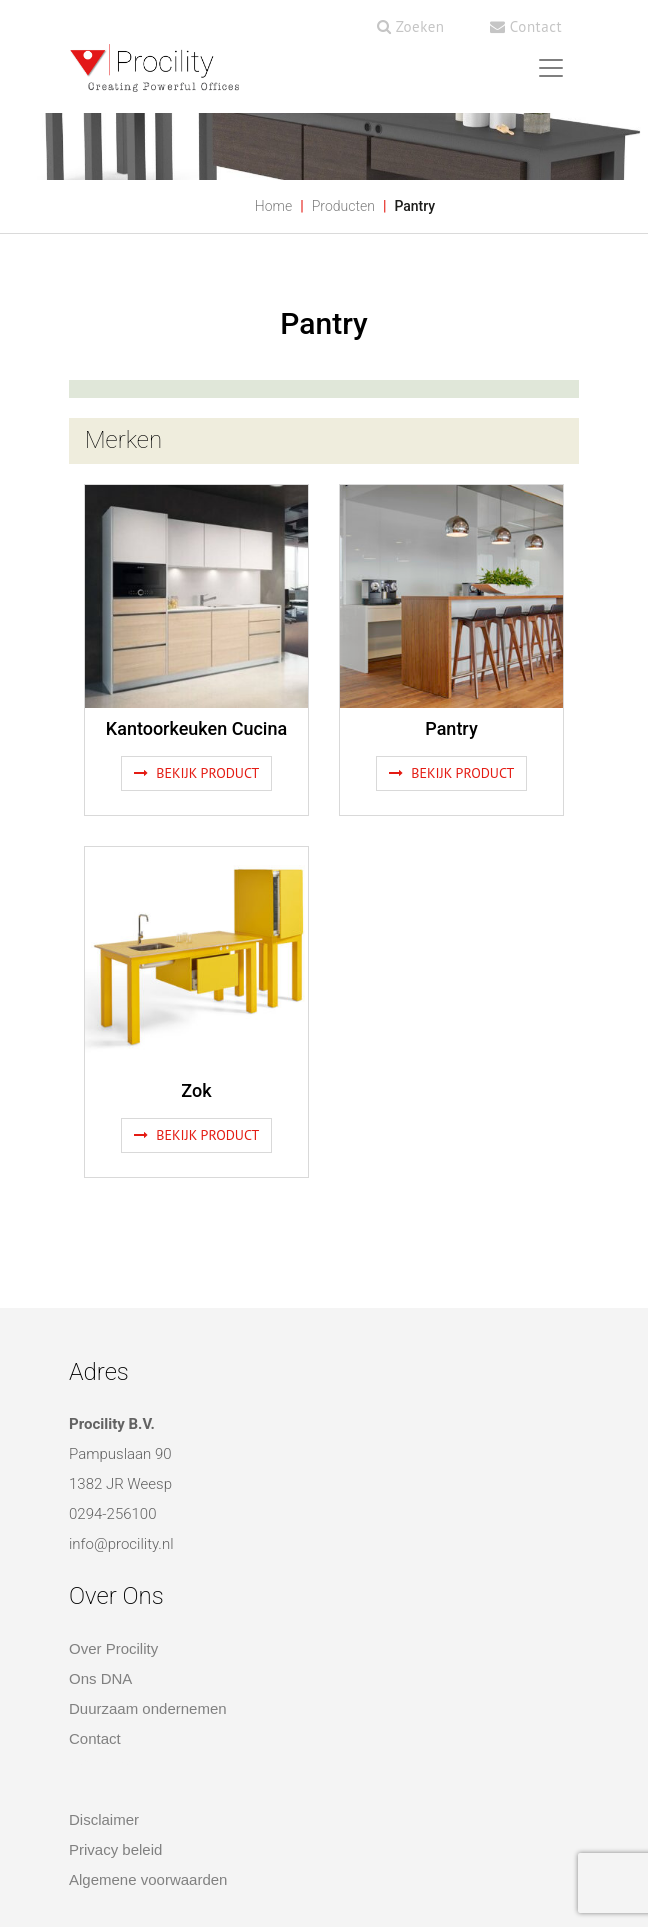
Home (273, 206)
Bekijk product (197, 773)
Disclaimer (104, 1819)
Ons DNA (100, 1678)
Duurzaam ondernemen (148, 1708)
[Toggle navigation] (551, 68)
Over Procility (113, 1648)
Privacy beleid (115, 1849)
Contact (526, 26)
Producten (343, 206)
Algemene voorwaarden (148, 1879)
